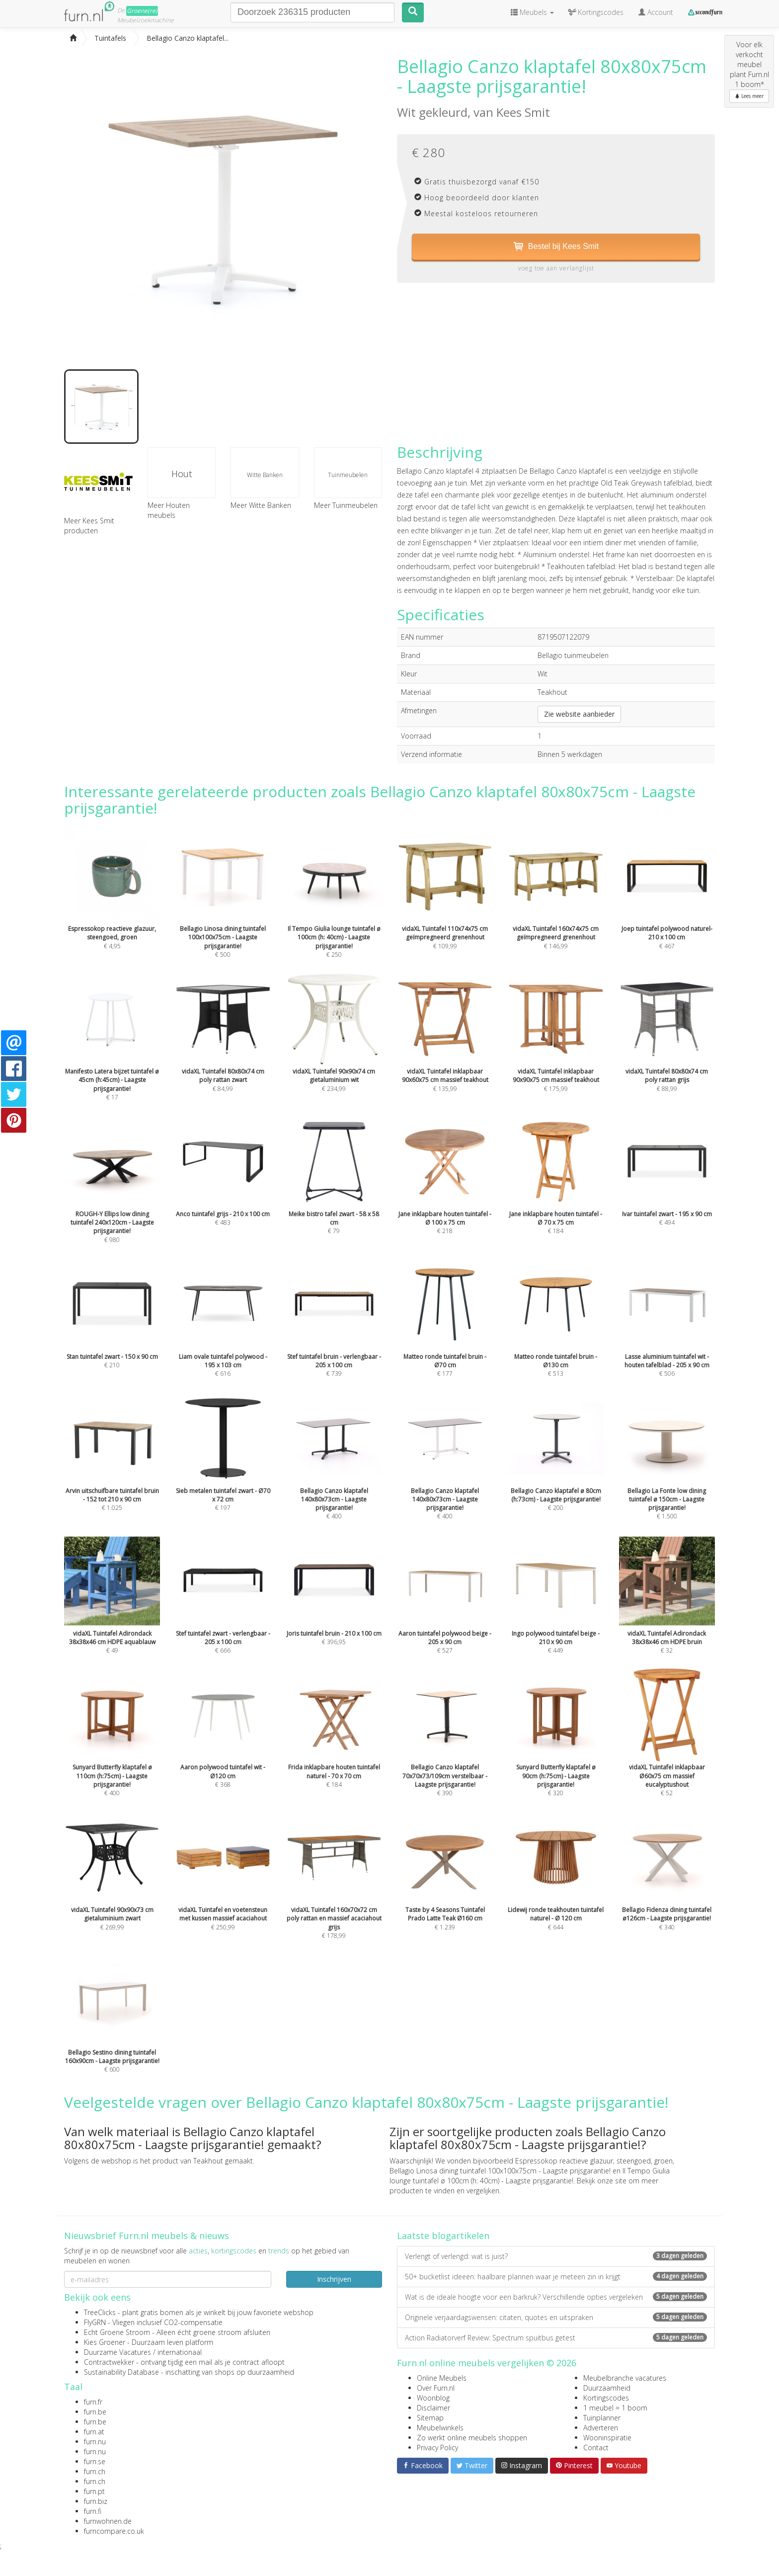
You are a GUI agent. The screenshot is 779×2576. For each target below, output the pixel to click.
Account (655, 12)
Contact (596, 2447)
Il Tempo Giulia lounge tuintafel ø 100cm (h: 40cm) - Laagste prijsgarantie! (530, 2175)
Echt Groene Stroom (117, 2332)
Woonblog (433, 2398)
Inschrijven (334, 2279)
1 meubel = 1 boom (615, 2407)
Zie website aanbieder (579, 714)
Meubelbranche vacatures (624, 2378)
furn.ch (94, 2471)
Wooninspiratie (607, 2437)
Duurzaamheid (606, 2388)
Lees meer (749, 95)
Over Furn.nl (436, 2388)
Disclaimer (433, 2407)
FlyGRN (95, 2322)
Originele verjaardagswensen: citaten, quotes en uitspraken (556, 2317)
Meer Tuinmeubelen (346, 505)
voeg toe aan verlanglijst (556, 268)
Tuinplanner (602, 2417)
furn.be (95, 2411)
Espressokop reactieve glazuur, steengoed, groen (594, 2160)
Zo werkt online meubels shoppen (472, 2437)
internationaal (179, 2352)
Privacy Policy (437, 2447)
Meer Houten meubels (169, 510)
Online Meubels (442, 2378)
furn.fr (93, 2402)
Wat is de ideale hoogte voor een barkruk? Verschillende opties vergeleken (556, 2297)
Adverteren (600, 2427)
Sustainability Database (121, 2372)
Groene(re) (142, 10)
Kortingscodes (606, 2398)
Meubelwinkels (440, 2427)
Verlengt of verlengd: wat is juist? (556, 2256)
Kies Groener (104, 2342)
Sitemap (430, 2417)
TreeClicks (100, 2312)
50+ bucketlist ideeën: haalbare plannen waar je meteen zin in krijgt (556, 2276)
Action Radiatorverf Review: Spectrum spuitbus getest (556, 2337)
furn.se (94, 2461)
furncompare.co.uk (114, 2531)
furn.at (94, 2431)
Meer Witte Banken (261, 505)
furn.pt (94, 2491)
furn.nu (95, 2441)
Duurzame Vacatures (117, 2352)
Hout (181, 474)
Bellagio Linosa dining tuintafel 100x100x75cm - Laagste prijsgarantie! (500, 2170)
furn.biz (95, 2501)
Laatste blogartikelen (443, 2236)
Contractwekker (109, 2362)
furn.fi (92, 2511)
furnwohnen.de (108, 2521)
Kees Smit (523, 112)
